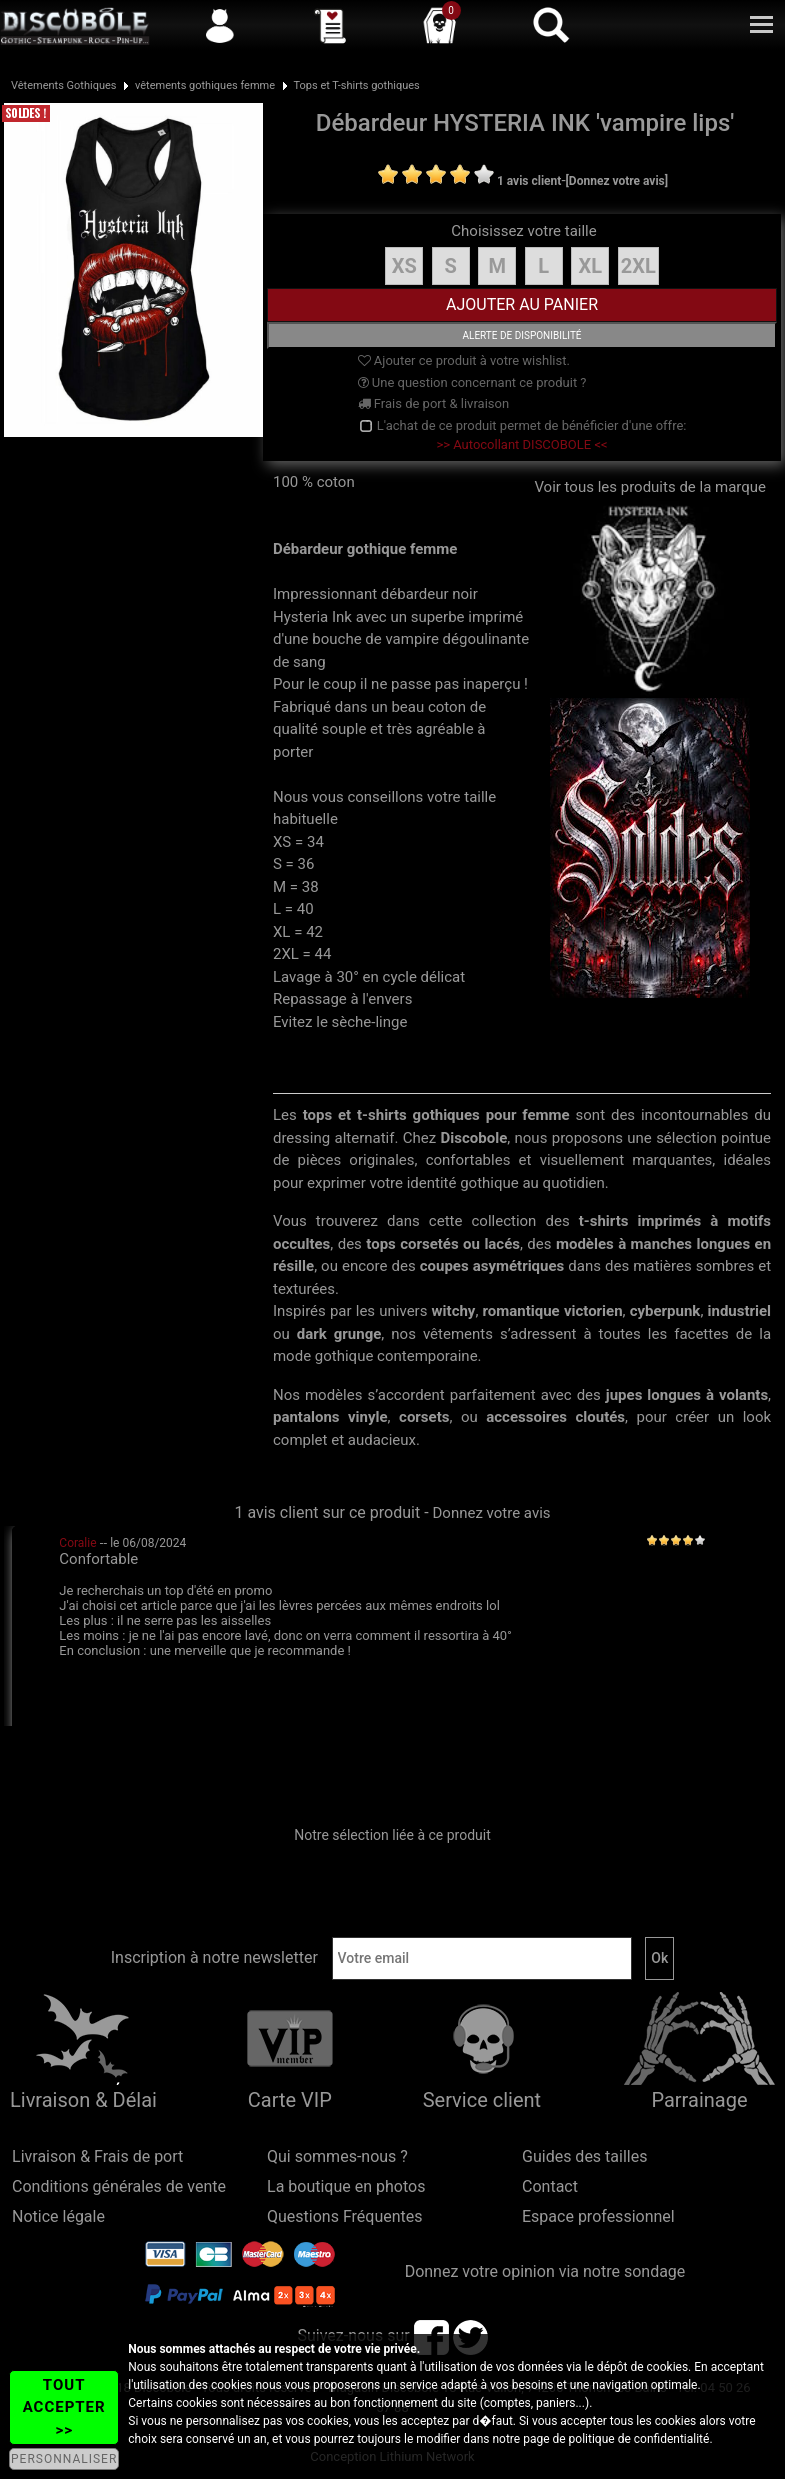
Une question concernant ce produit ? (472, 382)
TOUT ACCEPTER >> (64, 2407)
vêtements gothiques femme (205, 85)
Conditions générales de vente (119, 2186)
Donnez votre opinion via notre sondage (545, 2271)
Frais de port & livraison (434, 403)
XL (590, 266)
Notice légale (58, 2216)
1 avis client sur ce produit (327, 1512)
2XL (638, 266)
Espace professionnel (598, 2216)
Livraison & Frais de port (97, 2156)
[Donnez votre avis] (617, 181)
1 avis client (529, 181)
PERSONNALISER (64, 2459)
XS (404, 266)
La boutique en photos (346, 2186)
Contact (550, 2186)
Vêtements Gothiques (64, 85)
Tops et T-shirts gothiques (357, 85)
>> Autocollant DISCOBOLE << (521, 444)
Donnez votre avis (492, 1513)
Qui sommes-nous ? (337, 2156)
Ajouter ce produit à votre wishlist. (464, 360)
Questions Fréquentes (345, 2216)
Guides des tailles (584, 2156)
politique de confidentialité (639, 2439)
